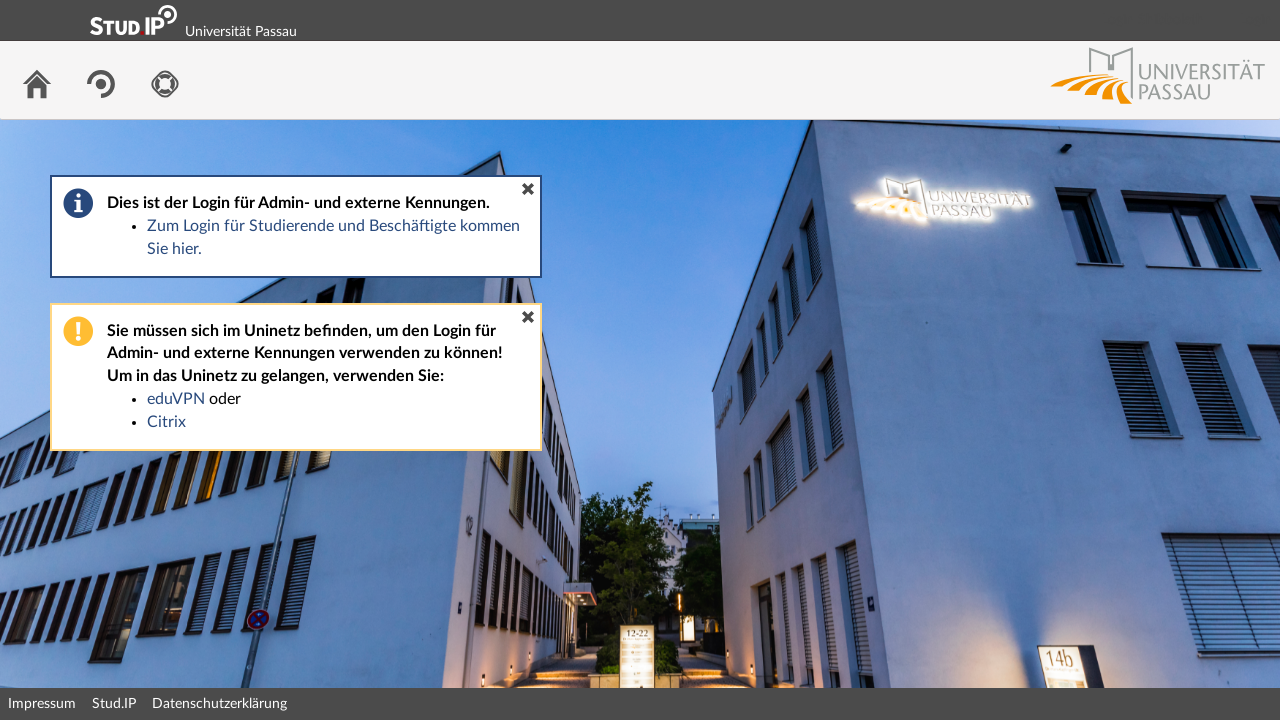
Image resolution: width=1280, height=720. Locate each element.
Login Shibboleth (1153, 20)
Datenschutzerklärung (219, 704)
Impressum (42, 704)
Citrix (166, 422)
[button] (528, 189)
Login (1256, 20)
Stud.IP (114, 704)
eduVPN (176, 399)
